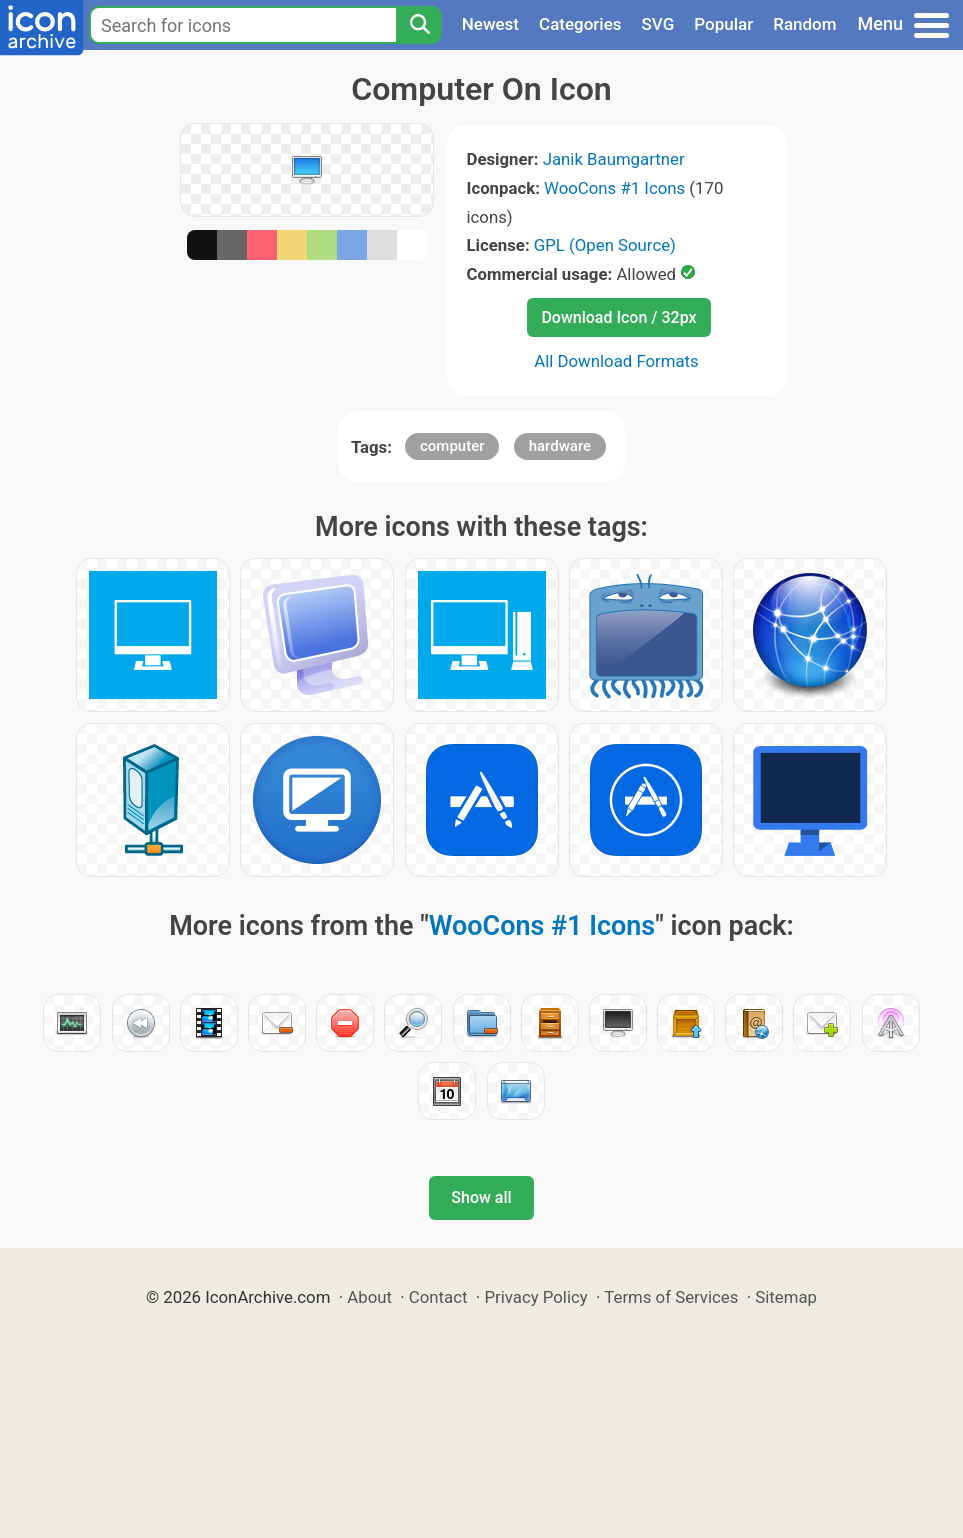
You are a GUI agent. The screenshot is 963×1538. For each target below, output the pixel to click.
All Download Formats (616, 361)
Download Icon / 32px (618, 317)
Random (804, 24)
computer (452, 446)
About (369, 1297)
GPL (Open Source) (605, 245)
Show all (481, 1197)
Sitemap (786, 1297)
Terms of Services (671, 1297)
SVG (658, 24)
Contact (438, 1297)
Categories (580, 24)
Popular (723, 24)
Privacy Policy (535, 1297)
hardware (560, 446)
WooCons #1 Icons (614, 188)
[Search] (419, 25)
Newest (490, 24)
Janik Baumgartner (614, 159)
